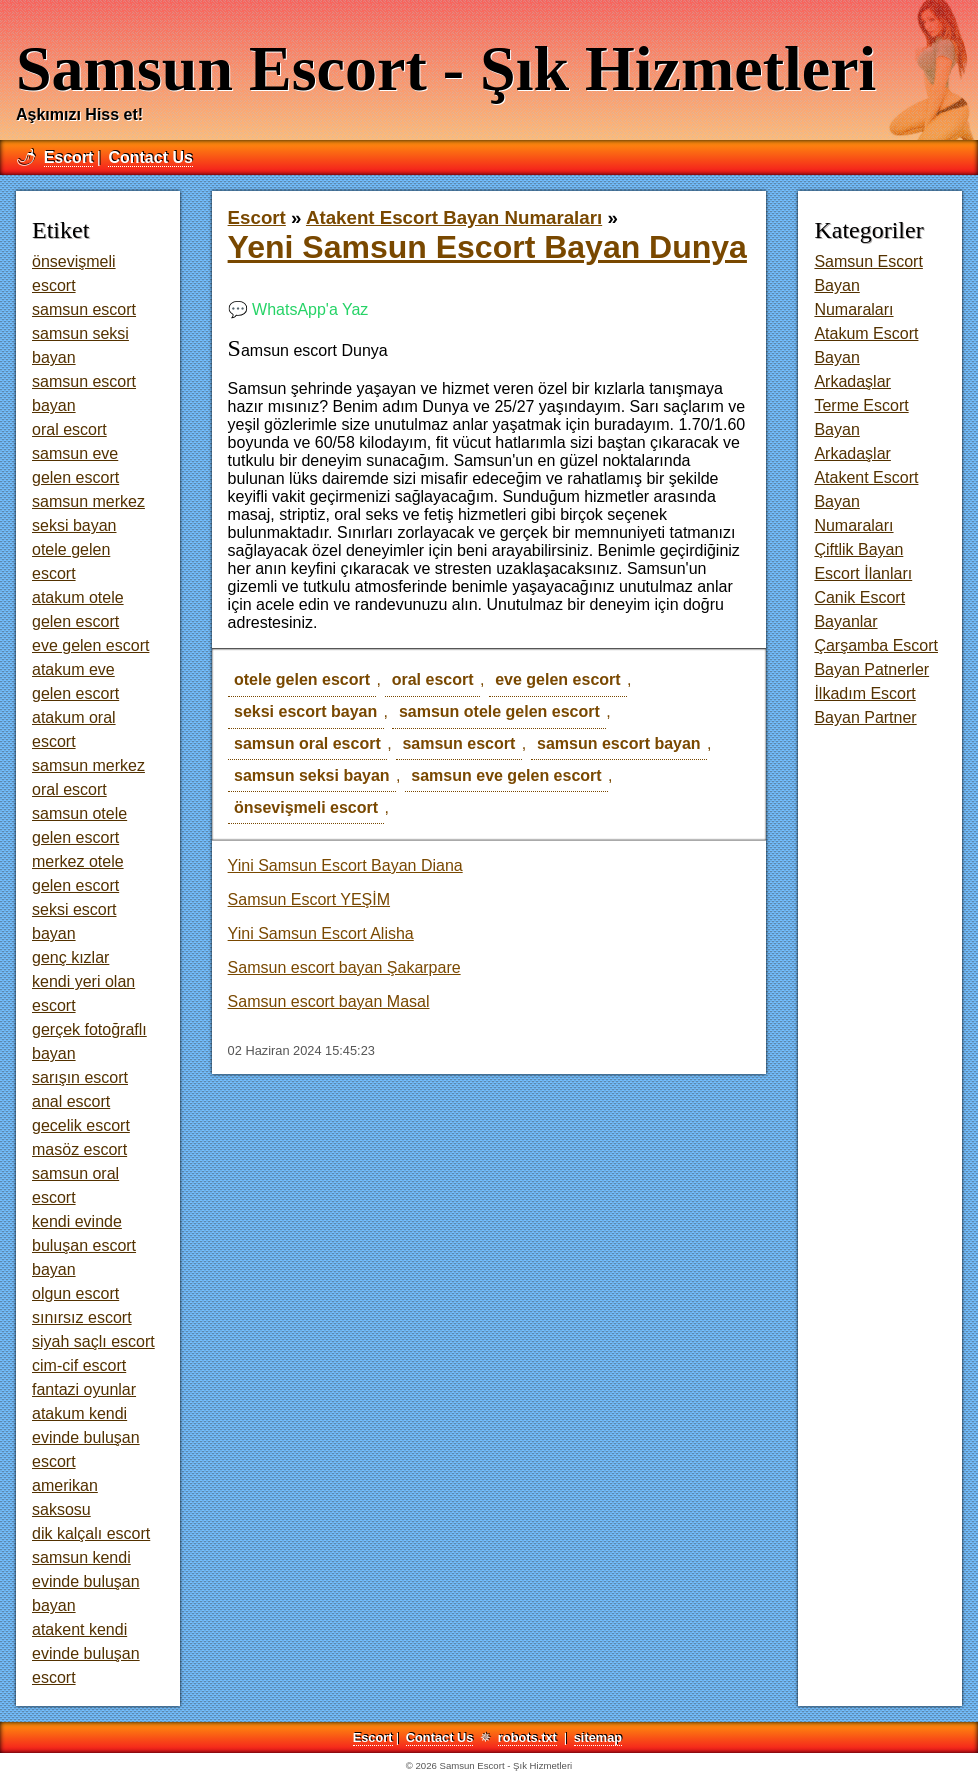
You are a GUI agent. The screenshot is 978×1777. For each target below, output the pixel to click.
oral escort (433, 679)
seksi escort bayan (305, 711)
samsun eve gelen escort (506, 775)
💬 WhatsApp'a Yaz (298, 309)
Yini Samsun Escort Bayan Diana (345, 865)
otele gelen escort (302, 679)
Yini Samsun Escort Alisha (321, 933)
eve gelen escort (557, 679)
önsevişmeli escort (306, 807)
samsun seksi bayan (312, 775)
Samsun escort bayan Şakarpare (344, 967)
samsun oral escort (307, 743)
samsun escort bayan (619, 743)
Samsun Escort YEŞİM (309, 899)
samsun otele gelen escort (499, 711)
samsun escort (458, 743)
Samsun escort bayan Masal (329, 1001)
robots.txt (527, 1737)
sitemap (598, 1737)
